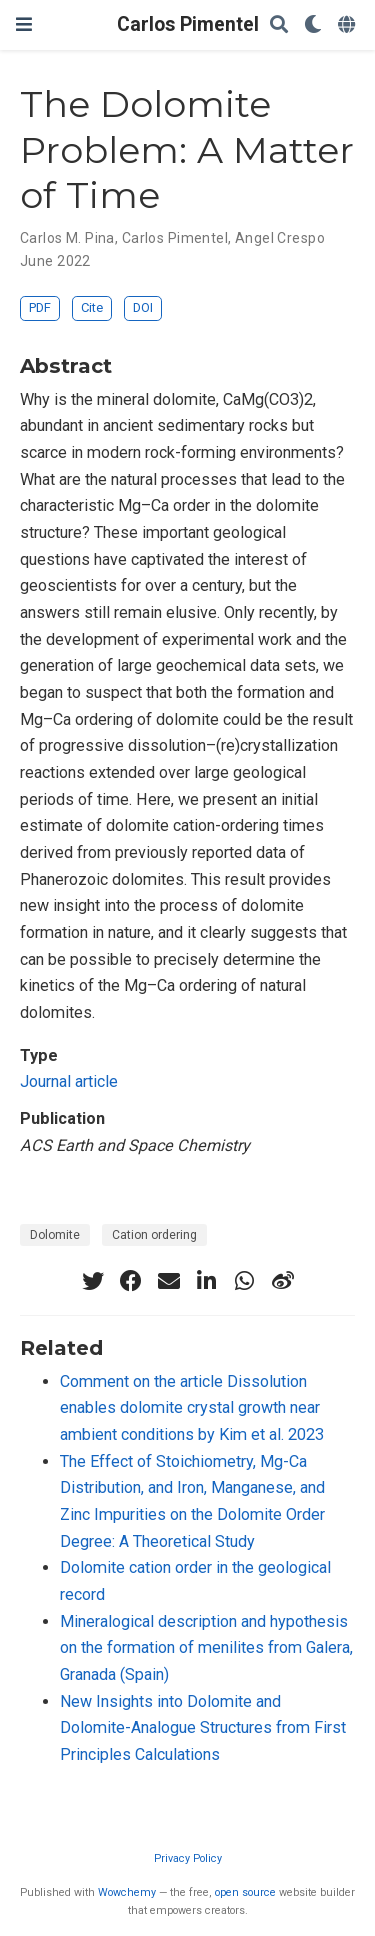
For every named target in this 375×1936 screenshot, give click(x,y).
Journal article (69, 1081)
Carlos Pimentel (188, 24)
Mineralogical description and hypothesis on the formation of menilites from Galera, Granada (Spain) (206, 1648)
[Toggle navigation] (24, 24)
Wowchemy (127, 1892)
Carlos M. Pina (67, 238)
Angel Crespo (280, 238)
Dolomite (55, 1235)
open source (245, 1892)
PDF (40, 307)
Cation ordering (154, 1235)
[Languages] (348, 25)
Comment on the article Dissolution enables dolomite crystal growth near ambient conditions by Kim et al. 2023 (192, 1408)
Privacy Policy (188, 1858)
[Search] (279, 25)
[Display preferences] (313, 25)
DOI (143, 307)
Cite (92, 307)
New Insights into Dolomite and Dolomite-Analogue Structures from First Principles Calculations (203, 1728)
